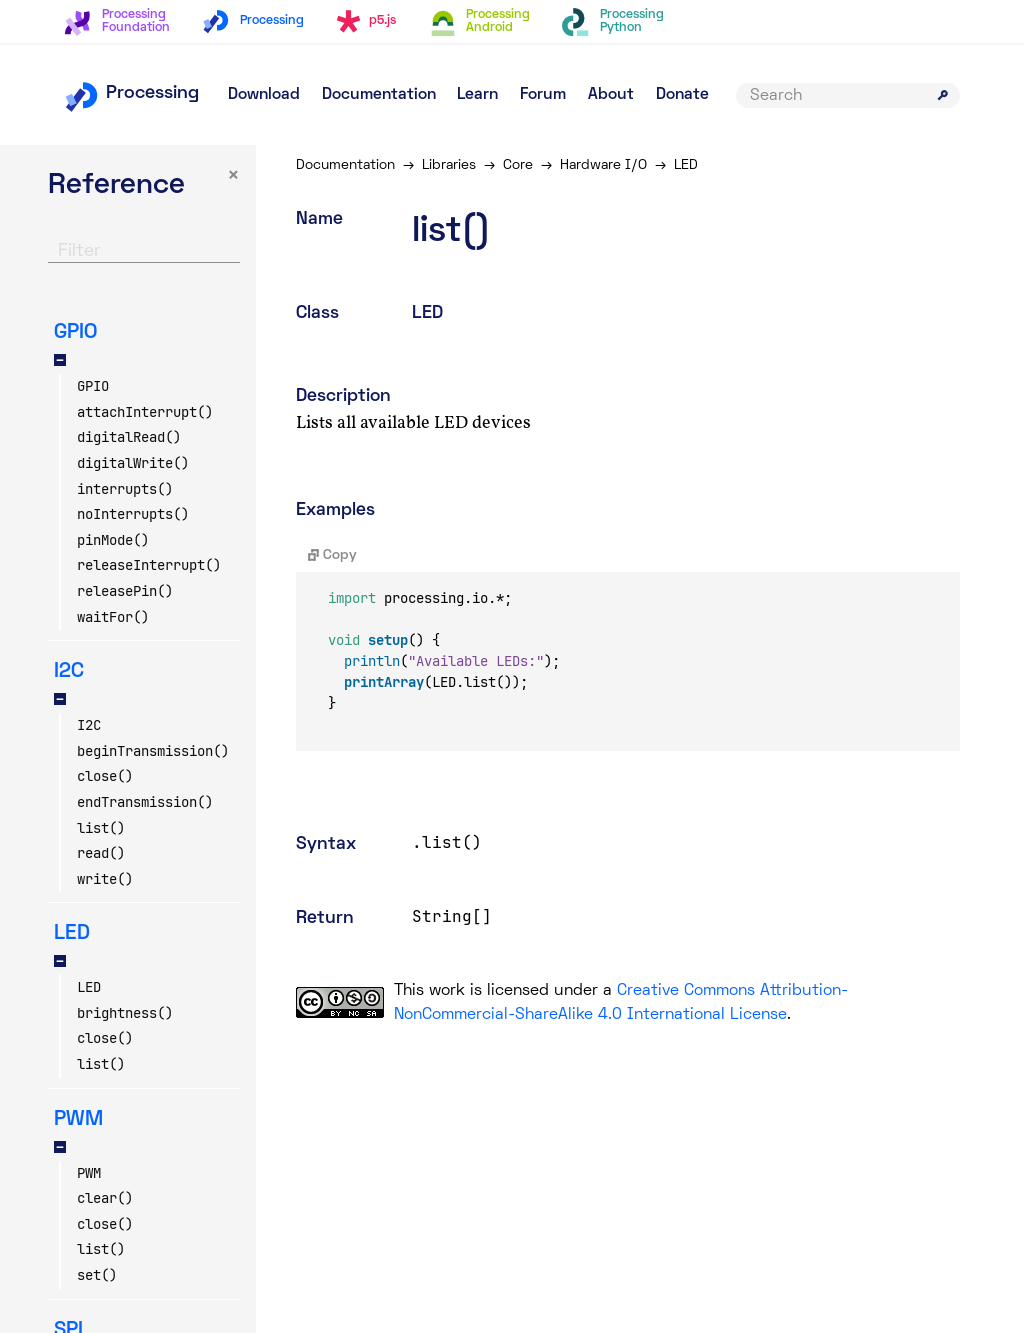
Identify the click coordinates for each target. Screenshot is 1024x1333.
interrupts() (125, 489)
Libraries (449, 165)
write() (105, 879)
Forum (543, 95)
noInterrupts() (133, 514)
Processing (131, 93)
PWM (89, 1173)
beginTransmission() (153, 751)
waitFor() (113, 617)
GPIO (93, 386)
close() (105, 776)
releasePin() (125, 591)
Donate (682, 95)
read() (101, 853)
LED (89, 987)
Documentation (379, 95)
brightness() (125, 1013)
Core (518, 165)
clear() (105, 1198)
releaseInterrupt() (149, 565)
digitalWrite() (133, 463)
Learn (477, 95)
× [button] (233, 176)
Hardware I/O (603, 165)
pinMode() (113, 540)
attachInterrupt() (145, 412)
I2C (89, 725)
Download (264, 95)
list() (101, 828)
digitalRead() (129, 437)
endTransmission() (145, 802)
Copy (332, 555)
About (611, 95)
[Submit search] (943, 95)
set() (97, 1275)
